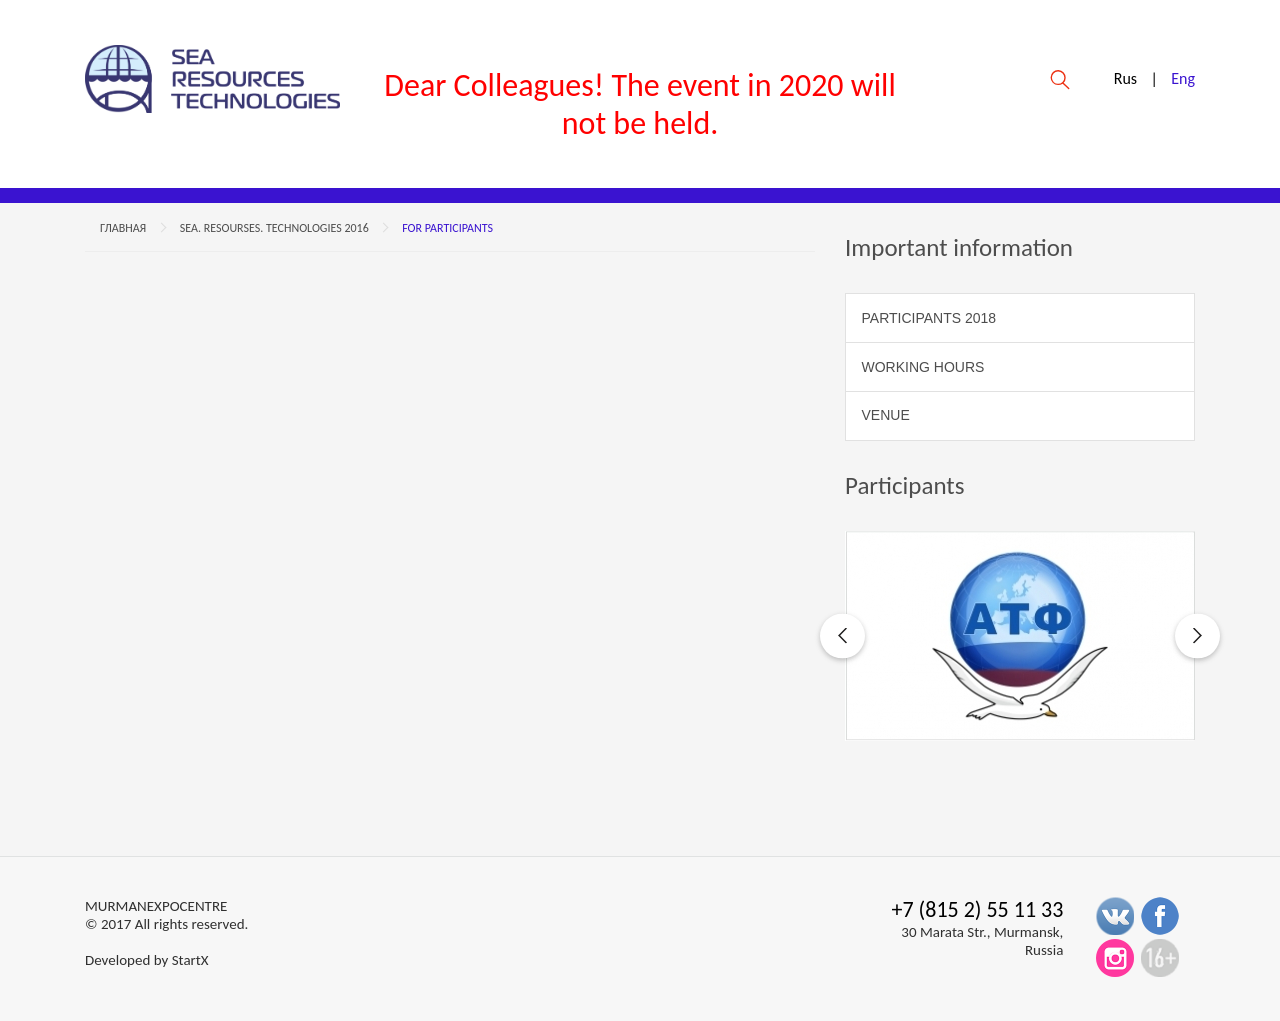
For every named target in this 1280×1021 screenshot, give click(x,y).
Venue (886, 415)
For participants (447, 228)
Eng (1183, 78)
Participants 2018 (929, 318)
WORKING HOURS (923, 367)
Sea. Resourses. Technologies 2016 (274, 228)
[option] (1020, 636)
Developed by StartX (147, 960)
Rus (1125, 78)
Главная (123, 228)
